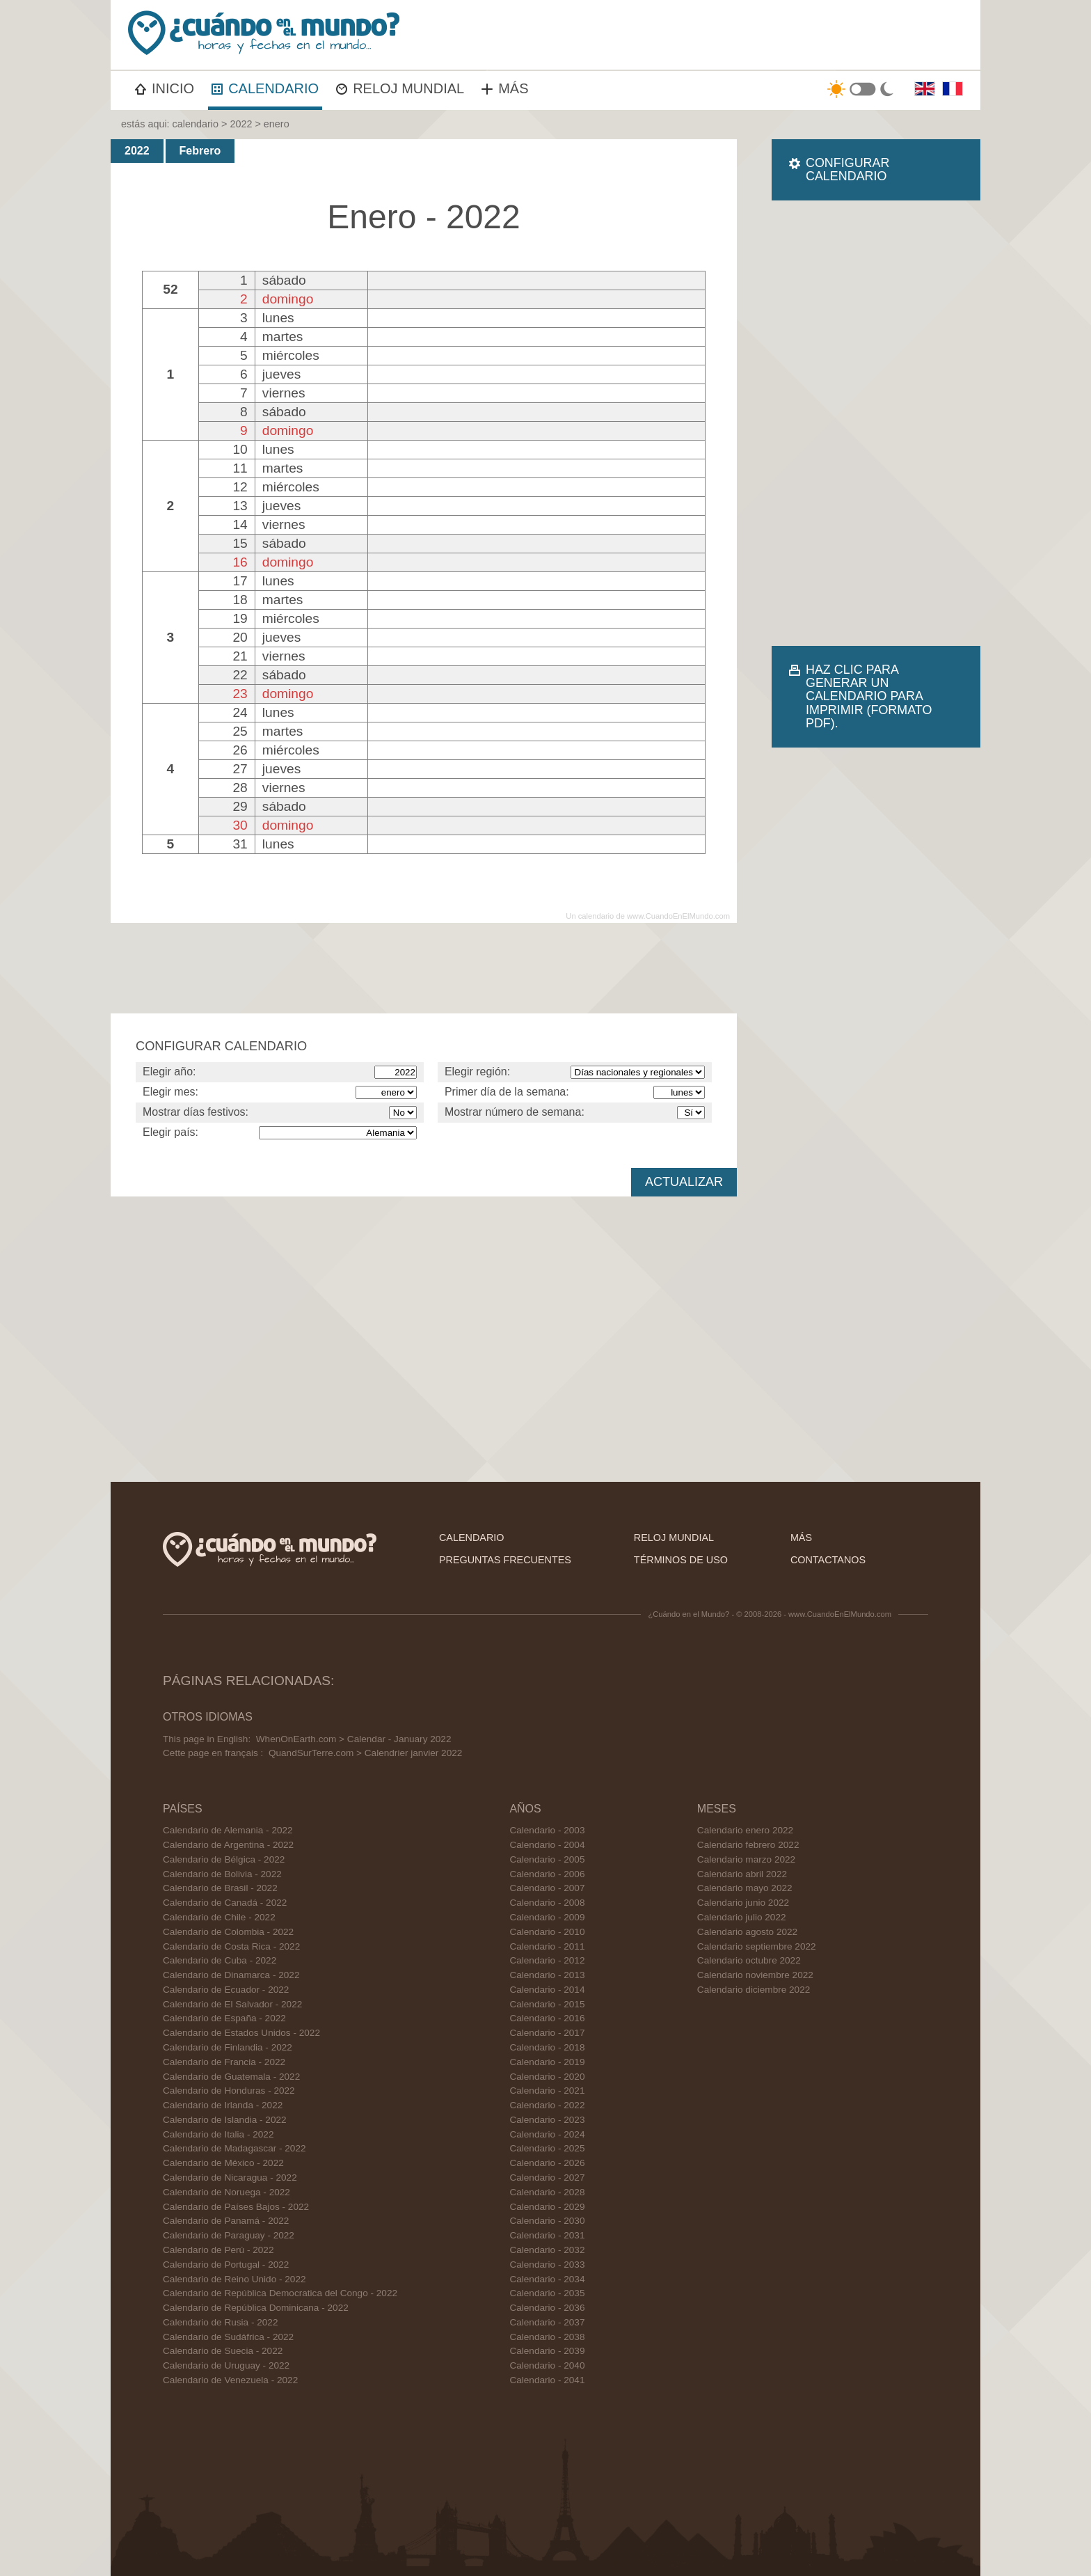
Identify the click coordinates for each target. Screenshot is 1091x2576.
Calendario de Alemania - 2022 (228, 1830)
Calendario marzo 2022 (746, 1859)
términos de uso (681, 1559)
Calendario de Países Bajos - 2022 (236, 2207)
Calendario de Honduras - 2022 (229, 2090)
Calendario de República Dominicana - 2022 (256, 2307)
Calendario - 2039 (546, 2351)
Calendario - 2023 (546, 2120)
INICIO (164, 88)
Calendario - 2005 (546, 1859)
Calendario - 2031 (546, 2235)
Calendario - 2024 (546, 2134)
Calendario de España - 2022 (224, 2018)
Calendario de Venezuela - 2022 (230, 2380)
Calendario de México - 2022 (223, 2163)
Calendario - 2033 (546, 2264)
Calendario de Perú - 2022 (218, 2250)
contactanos (828, 1559)
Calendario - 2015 (546, 2004)
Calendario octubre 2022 (749, 1960)
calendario (195, 123)
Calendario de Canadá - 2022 (225, 1902)
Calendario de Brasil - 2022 (220, 1888)
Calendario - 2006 (546, 1874)
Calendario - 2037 (546, 2322)
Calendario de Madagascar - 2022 (234, 2148)
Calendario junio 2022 (743, 1902)
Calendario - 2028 (546, 2192)
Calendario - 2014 (546, 1989)
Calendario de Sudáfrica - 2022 (228, 2337)
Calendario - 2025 (546, 2148)
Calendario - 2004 (546, 1845)
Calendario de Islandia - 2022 (225, 2120)
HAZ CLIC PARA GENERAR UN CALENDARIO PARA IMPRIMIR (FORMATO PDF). (869, 696)
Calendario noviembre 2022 (755, 1975)
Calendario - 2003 (546, 1830)
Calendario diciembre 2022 (753, 1989)
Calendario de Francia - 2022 (224, 2062)
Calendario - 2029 (546, 2207)
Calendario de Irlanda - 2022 (222, 2105)
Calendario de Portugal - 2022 (226, 2264)
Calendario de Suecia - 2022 (222, 2351)
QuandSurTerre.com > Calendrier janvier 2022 (365, 1753)
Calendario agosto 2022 (747, 1932)
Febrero (200, 151)
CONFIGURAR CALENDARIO (847, 169)
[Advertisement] (876, 423)
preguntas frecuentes (505, 1559)
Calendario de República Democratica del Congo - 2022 (280, 2293)
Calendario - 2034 (546, 2279)
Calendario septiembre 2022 (756, 1946)
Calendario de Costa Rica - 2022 (231, 1946)
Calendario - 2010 (546, 1932)
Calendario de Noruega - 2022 (226, 2192)
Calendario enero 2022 (745, 1830)
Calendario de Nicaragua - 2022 (230, 2177)
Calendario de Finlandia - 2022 (227, 2047)
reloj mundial (674, 1537)
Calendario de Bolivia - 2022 (222, 1874)
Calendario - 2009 (546, 1917)
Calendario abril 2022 (742, 1874)
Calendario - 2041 (546, 2380)
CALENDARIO (265, 88)
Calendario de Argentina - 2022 (228, 1845)
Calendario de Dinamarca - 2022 (231, 1975)
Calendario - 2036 (546, 2307)
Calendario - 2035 (546, 2293)
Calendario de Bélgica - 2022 (224, 1859)
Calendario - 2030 (546, 2220)
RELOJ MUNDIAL (400, 88)
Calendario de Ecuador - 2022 (226, 1989)
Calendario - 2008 (546, 1902)
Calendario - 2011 (546, 1946)
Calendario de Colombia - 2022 (228, 1932)
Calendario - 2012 (546, 1960)
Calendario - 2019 (546, 2062)
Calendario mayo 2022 (745, 1888)
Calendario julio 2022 (741, 1917)
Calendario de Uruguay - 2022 (226, 2365)
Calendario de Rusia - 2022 (220, 2322)
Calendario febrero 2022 (748, 1845)
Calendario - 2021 (546, 2090)
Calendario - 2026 (546, 2163)
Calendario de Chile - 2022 (219, 1917)
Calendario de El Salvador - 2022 (232, 2004)
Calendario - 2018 (546, 2047)
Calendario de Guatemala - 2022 (231, 2076)
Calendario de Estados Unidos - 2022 (241, 2033)
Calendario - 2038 (546, 2337)
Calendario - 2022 (546, 2105)
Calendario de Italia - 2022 (218, 2134)
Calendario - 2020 (546, 2076)
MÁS (504, 88)
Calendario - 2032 (546, 2250)
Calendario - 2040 (546, 2365)
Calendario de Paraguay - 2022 (228, 2235)
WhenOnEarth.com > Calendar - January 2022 (354, 1739)
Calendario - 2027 (546, 2177)
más (801, 1537)
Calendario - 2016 (546, 2018)
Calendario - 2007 (546, 1888)
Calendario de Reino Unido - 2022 (234, 2279)
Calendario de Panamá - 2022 (226, 2220)
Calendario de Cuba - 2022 (219, 1960)
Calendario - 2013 (546, 1975)
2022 (241, 123)
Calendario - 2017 (546, 2033)
